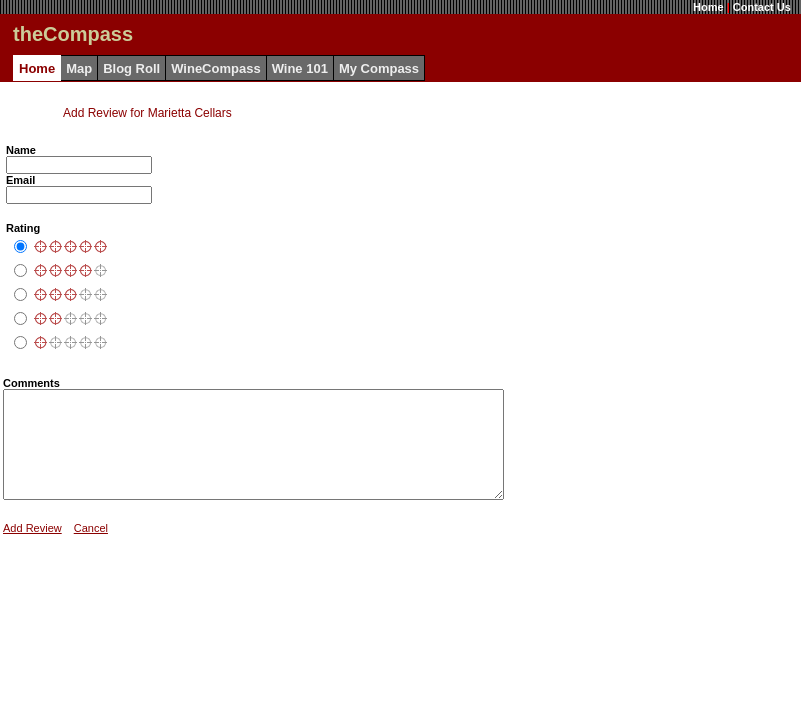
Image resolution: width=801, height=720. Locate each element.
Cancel (91, 549)
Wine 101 (300, 68)
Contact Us (762, 7)
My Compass (379, 68)
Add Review (32, 549)
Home (708, 7)
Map (79, 68)
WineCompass (215, 68)
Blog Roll (131, 68)
